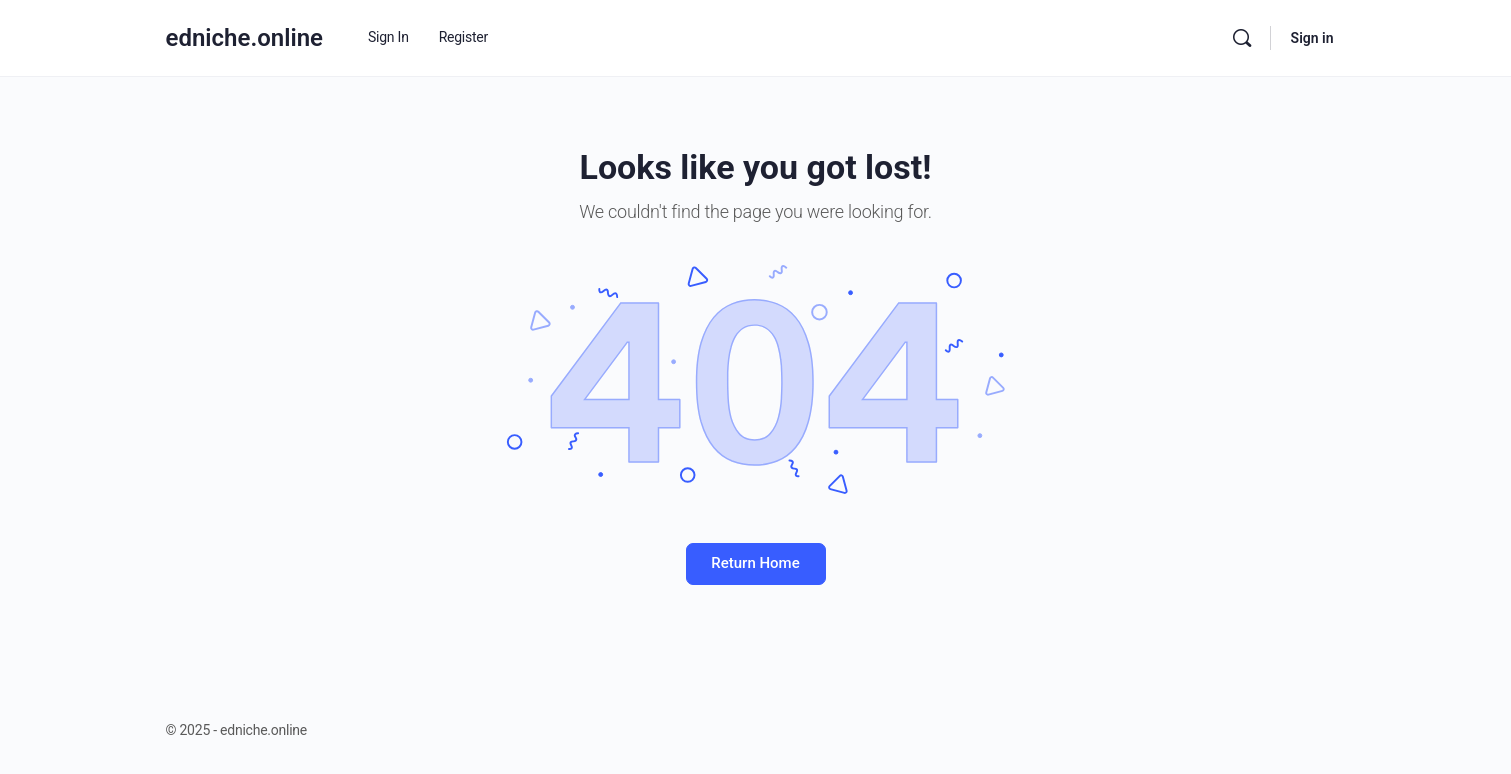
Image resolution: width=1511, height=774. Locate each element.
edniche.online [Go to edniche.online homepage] (245, 38)
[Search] (1242, 38)
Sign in (1312, 38)
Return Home (755, 563)
